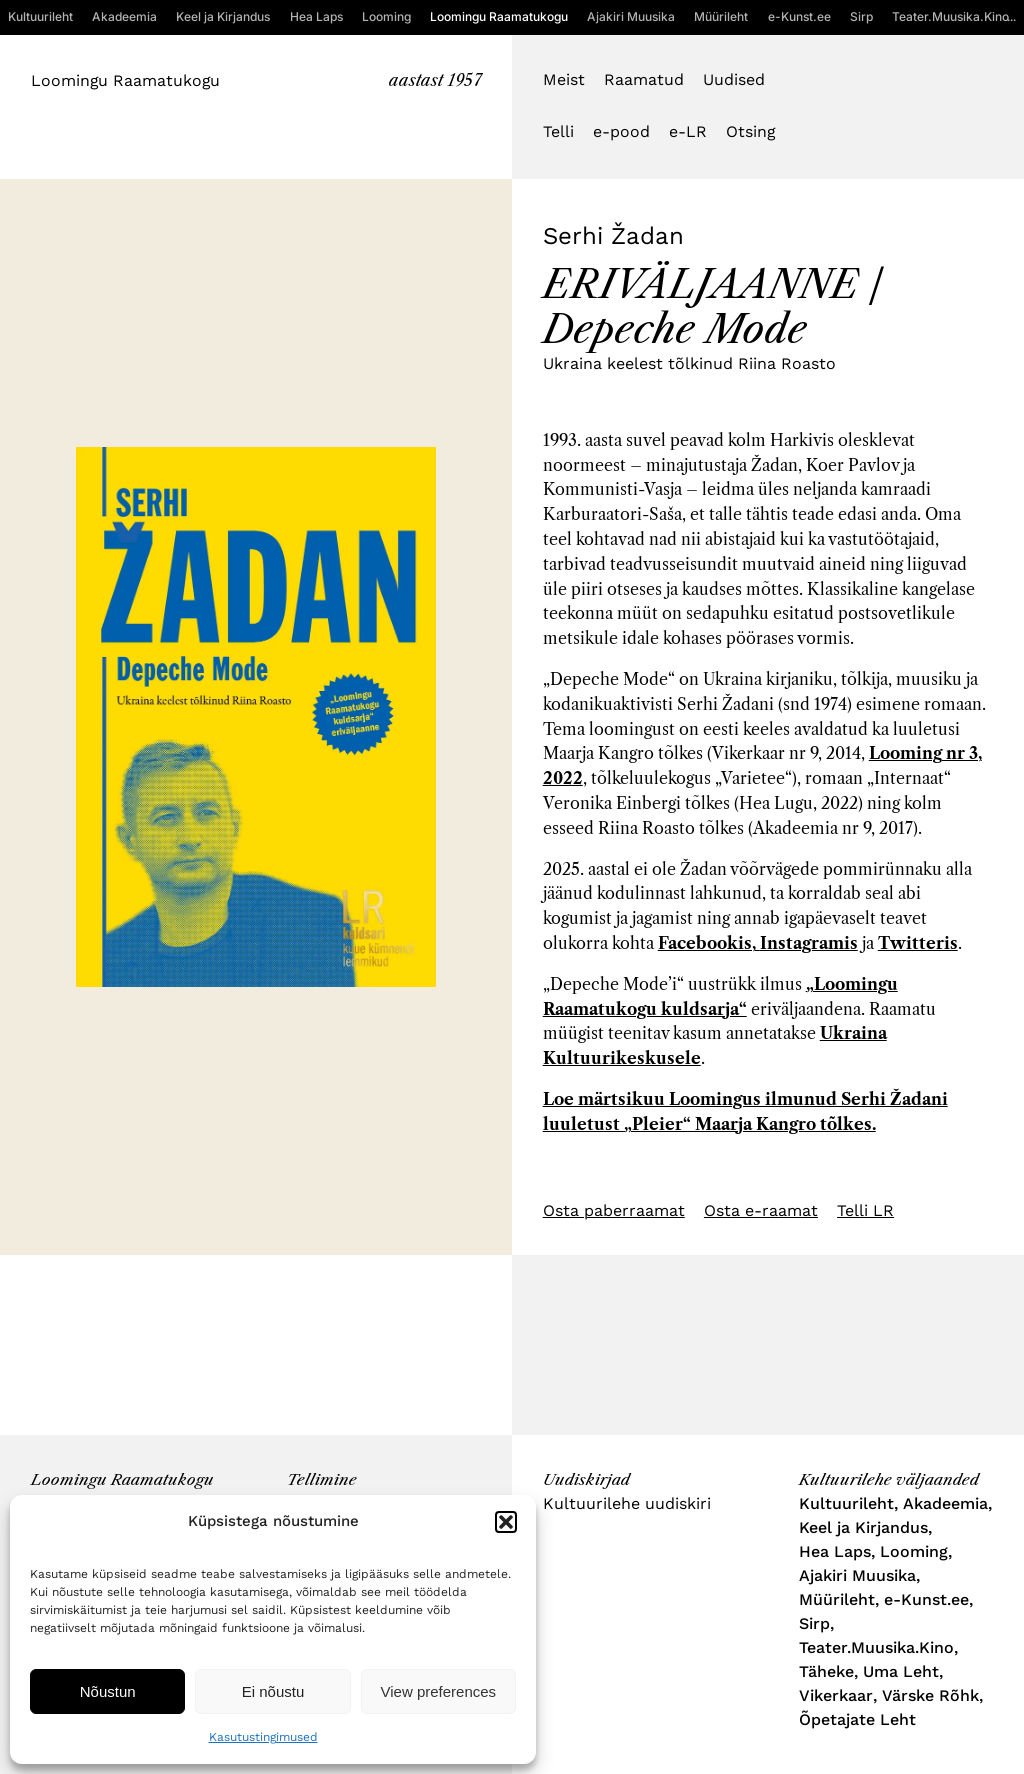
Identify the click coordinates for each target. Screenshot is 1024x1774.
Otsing (750, 131)
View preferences (439, 1691)
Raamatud (644, 79)
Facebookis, (709, 943)
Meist (564, 79)
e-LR (688, 131)
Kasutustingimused (263, 1737)
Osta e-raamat (761, 1210)
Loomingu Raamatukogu (125, 80)
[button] (506, 1522)
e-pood (621, 131)
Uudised (734, 79)
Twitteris (918, 943)
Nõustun (108, 1691)
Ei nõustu (273, 1691)
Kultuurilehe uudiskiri (627, 1503)
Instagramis (809, 943)
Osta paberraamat (614, 1210)
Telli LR (865, 1210)
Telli (558, 131)
